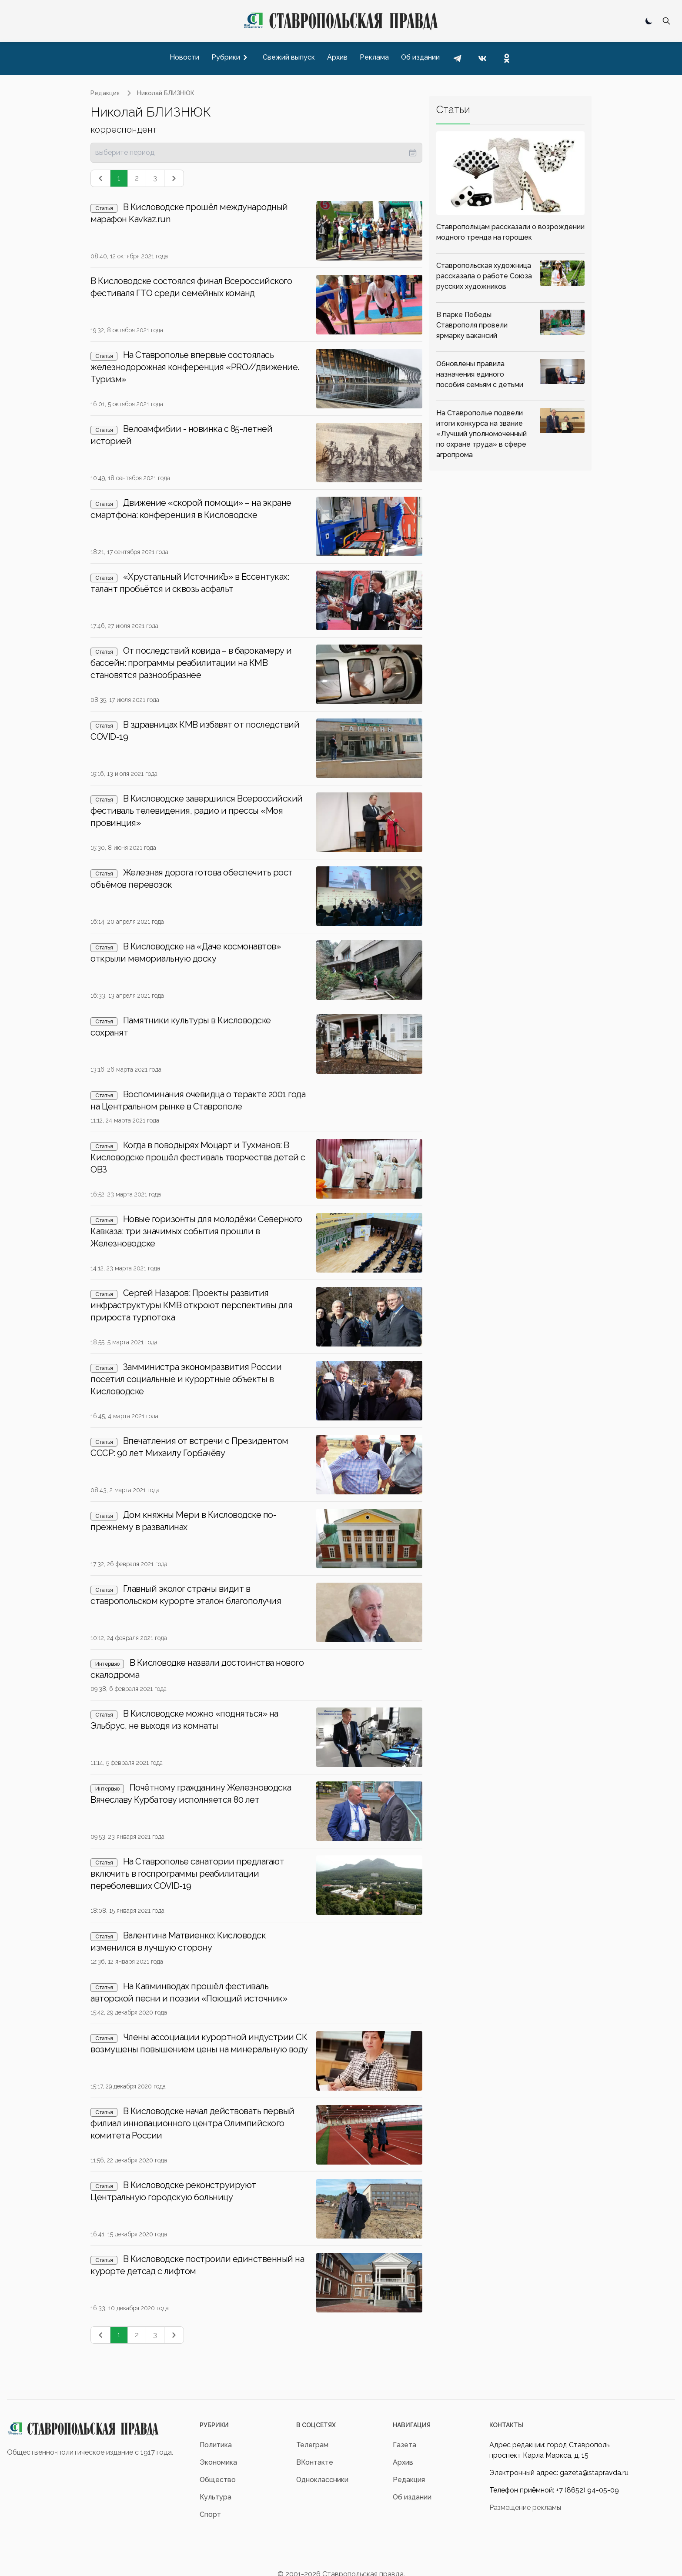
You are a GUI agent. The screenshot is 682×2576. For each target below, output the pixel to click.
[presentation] (256, 153)
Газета (404, 2445)
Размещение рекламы (525, 2507)
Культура (215, 2497)
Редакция (105, 93)
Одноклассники (322, 2480)
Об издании (412, 2497)
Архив (403, 2462)
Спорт (210, 2514)
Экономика (218, 2462)
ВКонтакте (314, 2462)
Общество (218, 2480)
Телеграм (312, 2445)
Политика (216, 2445)
